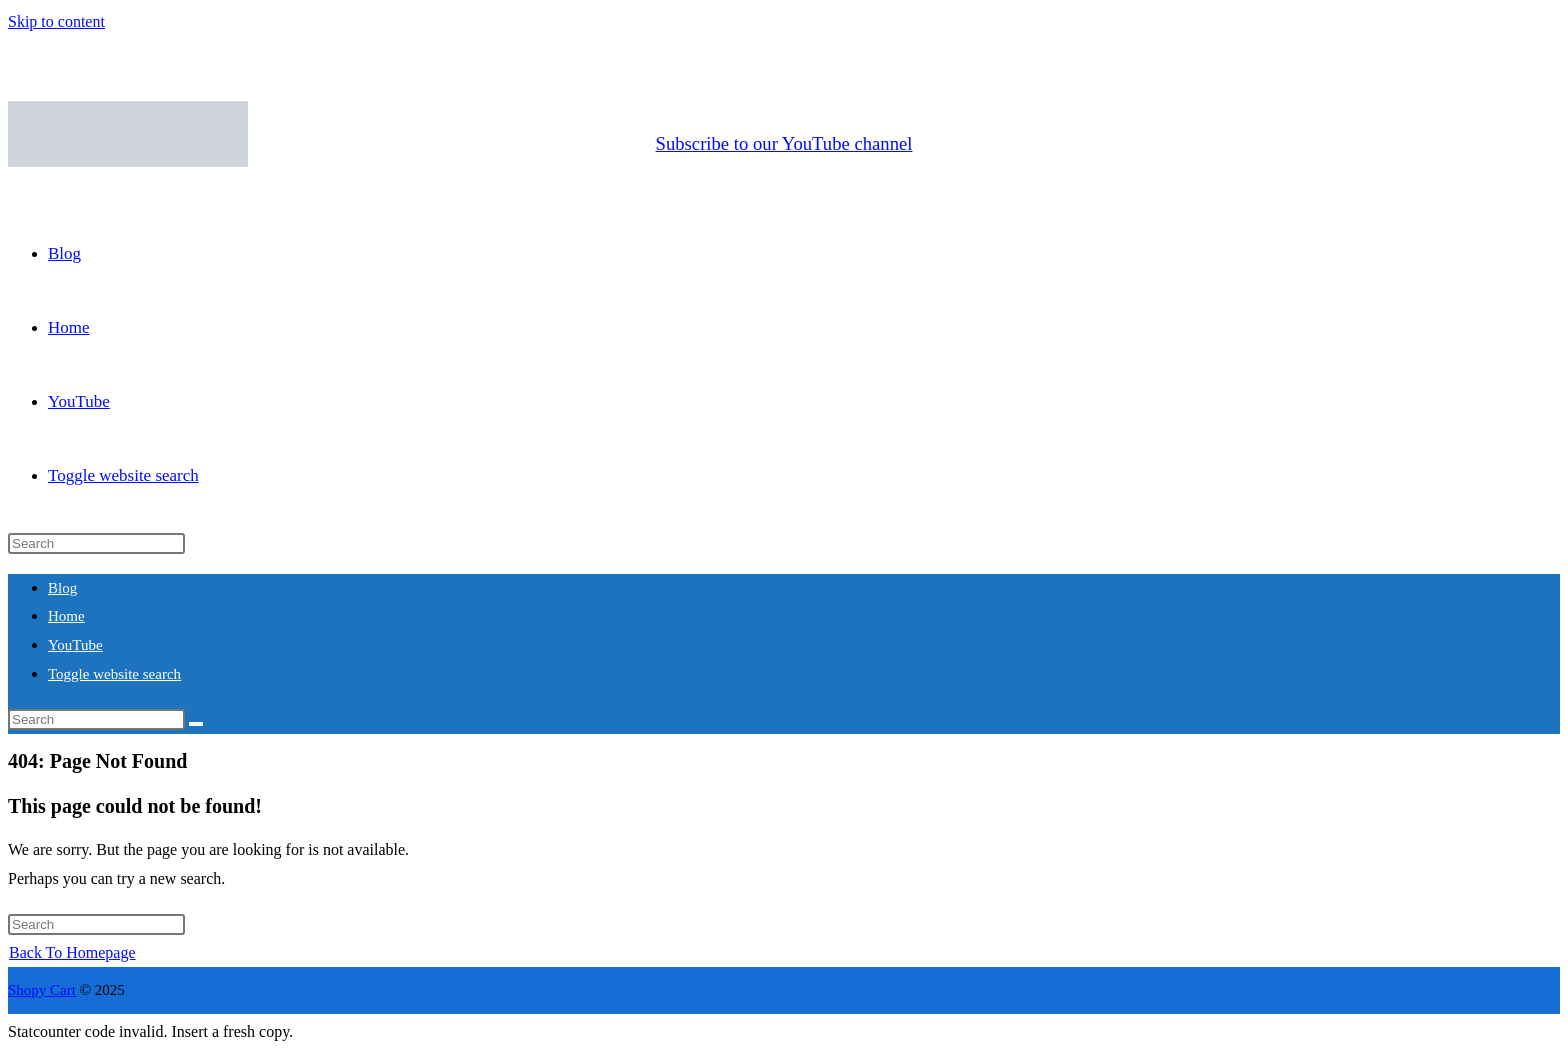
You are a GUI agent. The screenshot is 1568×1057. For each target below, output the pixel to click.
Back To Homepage (72, 952)
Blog (62, 588)
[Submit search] (196, 724)
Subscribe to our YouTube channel (784, 143)
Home (66, 616)
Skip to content (56, 21)
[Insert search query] (96, 543)
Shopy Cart (42, 990)
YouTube (75, 645)
